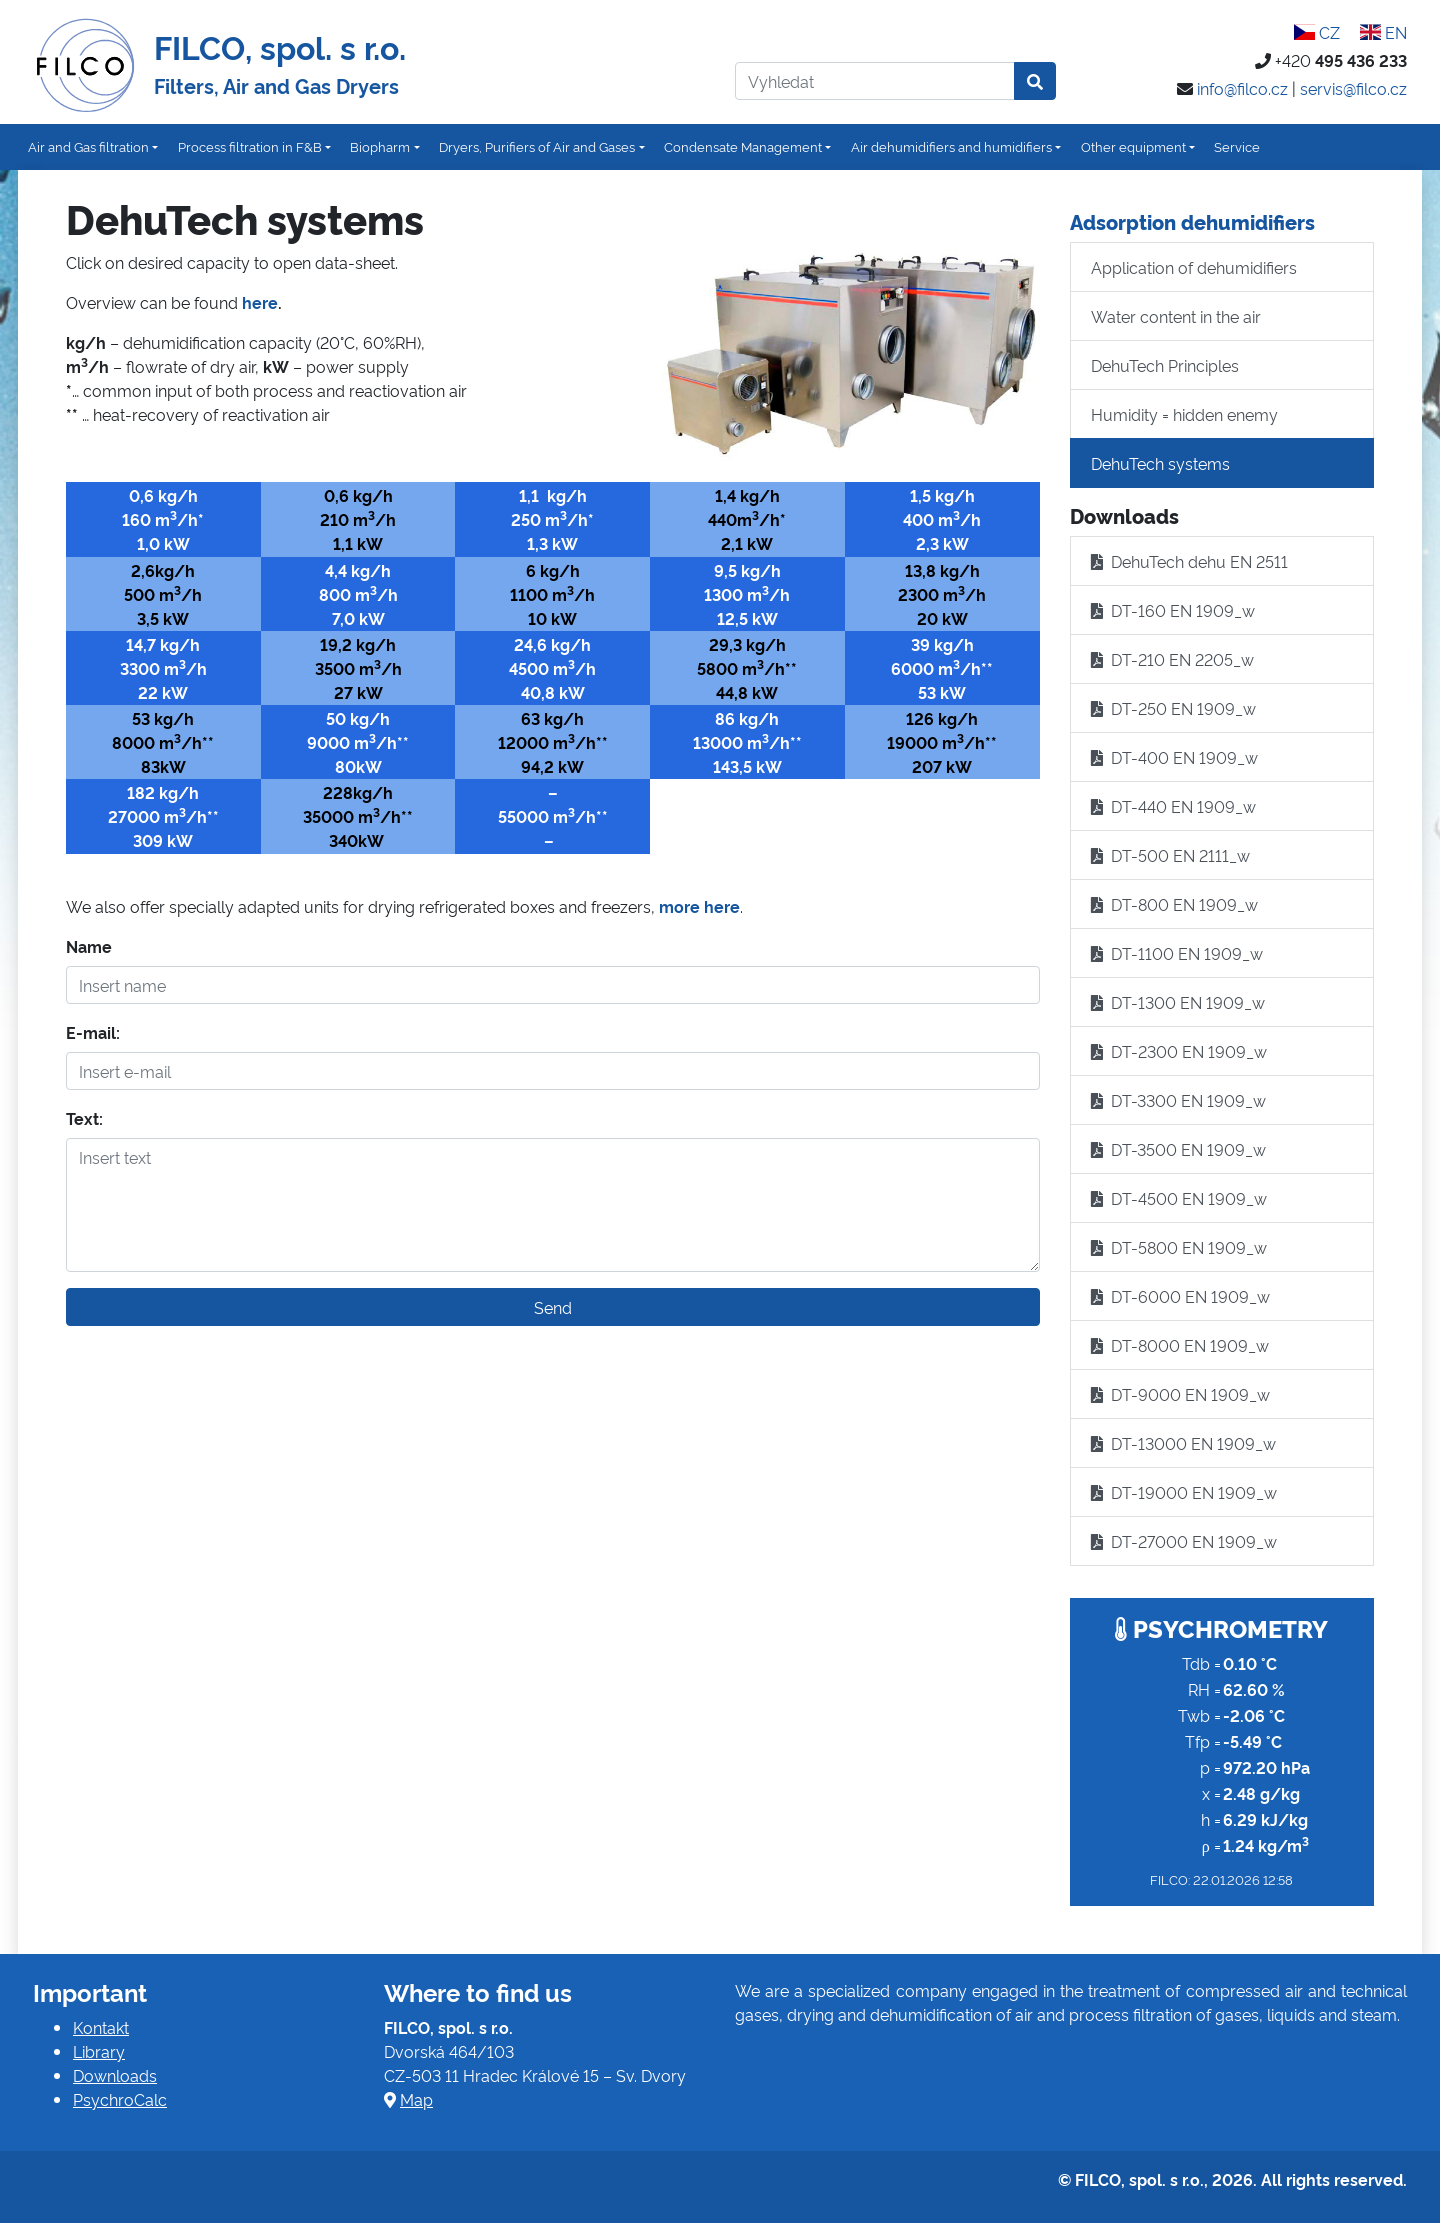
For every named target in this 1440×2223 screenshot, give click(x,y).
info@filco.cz (1242, 88)
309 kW (163, 840)
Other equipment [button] (1133, 146)
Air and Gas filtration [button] (88, 146)
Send (553, 1307)
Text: (84, 1118)
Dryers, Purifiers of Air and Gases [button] (537, 146)
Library (99, 2051)
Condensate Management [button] (743, 146)
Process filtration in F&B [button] (250, 146)
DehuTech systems (1160, 463)
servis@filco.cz (1353, 88)
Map (416, 2099)
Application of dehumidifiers (1194, 267)
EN (1383, 32)
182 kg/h (163, 792)
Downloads (115, 2075)
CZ (1316, 32)
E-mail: (93, 1032)
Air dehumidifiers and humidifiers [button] (951, 146)
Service (1237, 146)
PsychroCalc (120, 2099)
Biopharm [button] (380, 146)
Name (89, 946)
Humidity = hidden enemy (1184, 414)
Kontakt (101, 2027)
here (260, 302)
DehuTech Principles (1165, 365)
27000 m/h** (163, 816)
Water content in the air (1176, 316)
